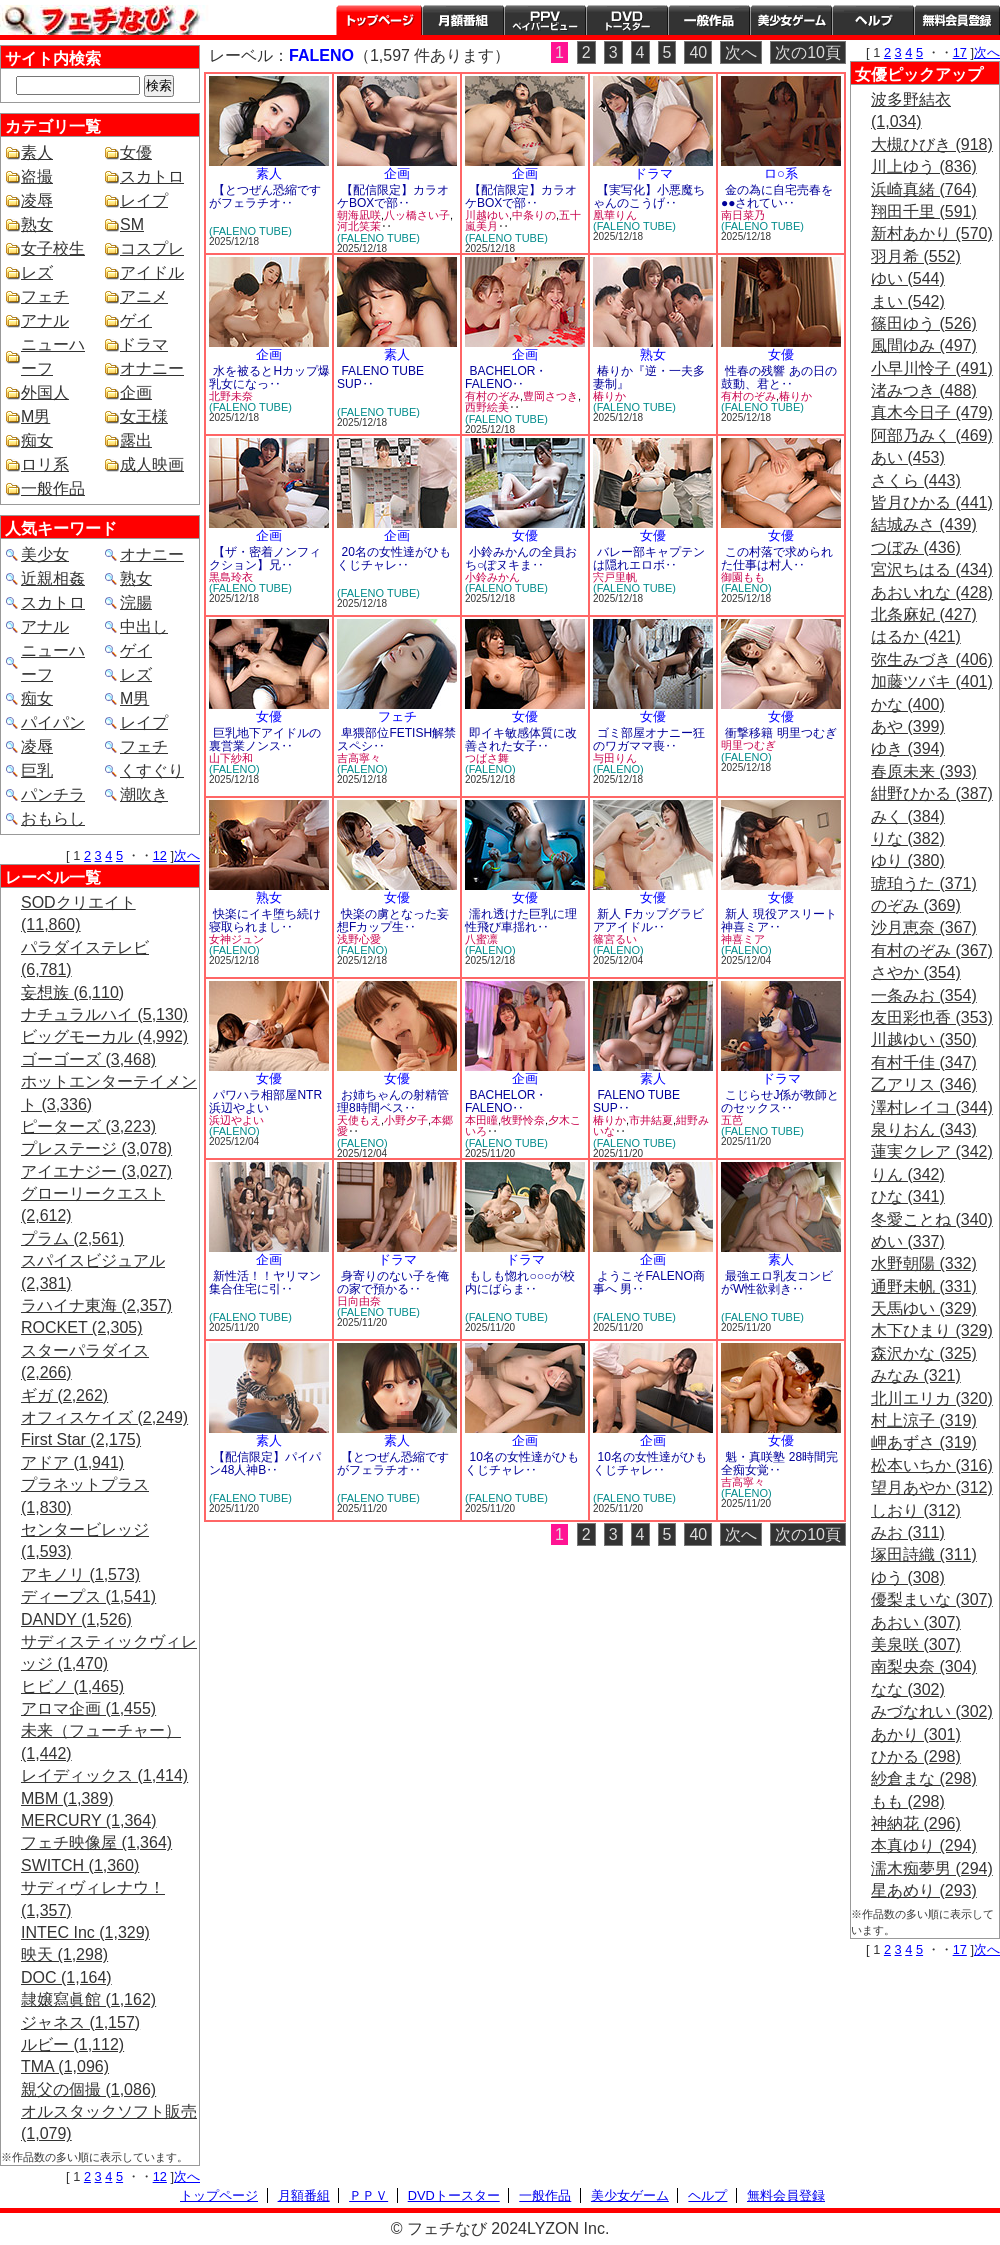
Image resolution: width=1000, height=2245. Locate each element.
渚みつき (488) (924, 390)
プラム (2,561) (72, 1238)
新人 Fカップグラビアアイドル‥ (648, 920)
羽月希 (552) (916, 256)
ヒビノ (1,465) (72, 1686)
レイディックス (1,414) (104, 1775)
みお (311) (908, 1532)
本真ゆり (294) (924, 1845)
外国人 (45, 392)
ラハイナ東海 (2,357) (96, 1305)
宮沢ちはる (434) (932, 569)
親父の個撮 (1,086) (88, 2089)
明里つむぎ (748, 745)
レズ (37, 272)
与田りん (615, 758)
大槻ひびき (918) (932, 144)
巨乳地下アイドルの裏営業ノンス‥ (265, 739)
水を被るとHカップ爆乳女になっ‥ (269, 377)
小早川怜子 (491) (932, 368)
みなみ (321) (916, 1375)
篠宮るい (615, 939)
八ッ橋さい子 (417, 215)
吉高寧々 (359, 758)
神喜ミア (743, 939)
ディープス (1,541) (88, 1596)
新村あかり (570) (932, 233)
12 (160, 855)
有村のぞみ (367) (932, 950)
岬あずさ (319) (924, 1442)
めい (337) (908, 1241)
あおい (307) (916, 1622)
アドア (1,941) (72, 1462)
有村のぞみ (492, 396)
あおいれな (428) (932, 592)
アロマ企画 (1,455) (88, 1708)
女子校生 (53, 248)
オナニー (152, 368)
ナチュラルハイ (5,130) (104, 1014)
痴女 (37, 440)
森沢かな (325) (924, 1353)
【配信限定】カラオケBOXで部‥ (393, 196)
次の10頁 (808, 52)
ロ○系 (781, 173)
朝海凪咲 (359, 215)
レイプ (144, 200)
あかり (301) (916, 1734)
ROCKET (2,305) (82, 1327)
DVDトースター (627, 20)
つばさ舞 (487, 758)
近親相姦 (53, 578)
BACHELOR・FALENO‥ (506, 377)
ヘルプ (873, 20)
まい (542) (908, 301)
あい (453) (908, 457)
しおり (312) (916, 1510)
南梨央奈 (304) (924, 1666)
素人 (37, 152)
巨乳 (37, 770)
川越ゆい (487, 215)
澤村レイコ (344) (932, 1107)
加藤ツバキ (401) (932, 681)
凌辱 (37, 200)
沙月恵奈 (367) (924, 927)
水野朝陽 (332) (924, 1263)
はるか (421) (916, 636)
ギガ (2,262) (64, 1395)
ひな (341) (908, 1196)
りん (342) (908, 1174)
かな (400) (908, 704)
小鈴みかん (492, 577)
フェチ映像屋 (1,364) (96, 1842)
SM (132, 224)
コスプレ (152, 248)
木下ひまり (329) (932, 1330)
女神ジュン (236, 939)
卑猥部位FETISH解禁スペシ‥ (396, 739)
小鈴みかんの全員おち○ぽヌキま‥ (521, 558)
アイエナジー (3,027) (96, 1171)
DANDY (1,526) (76, 1619)
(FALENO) (746, 588)
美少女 (45, 554)
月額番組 (463, 20)
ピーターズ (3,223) (88, 1126)
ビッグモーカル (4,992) (104, 1036)
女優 (136, 152)
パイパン (53, 722)
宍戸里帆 (615, 577)
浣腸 (136, 602)
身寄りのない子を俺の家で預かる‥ (393, 1282)
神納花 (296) (916, 1823)
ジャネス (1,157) (80, 2022)
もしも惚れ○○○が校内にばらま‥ (520, 1282)
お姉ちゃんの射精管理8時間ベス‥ (393, 1101)
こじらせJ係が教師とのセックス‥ (780, 1101)
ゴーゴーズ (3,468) (88, 1059)
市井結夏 (651, 1120)
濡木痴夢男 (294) (932, 1868)
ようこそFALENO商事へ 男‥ (649, 1282)
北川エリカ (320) (932, 1398)
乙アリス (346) (924, 1084)
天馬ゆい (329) (924, 1308)
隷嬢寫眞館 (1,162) (88, 1999)
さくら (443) (916, 480)
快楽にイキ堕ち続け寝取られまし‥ (265, 920)
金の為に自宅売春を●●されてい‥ (777, 196)
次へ (187, 855)
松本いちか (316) (932, 1465)
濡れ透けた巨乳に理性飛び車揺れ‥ (521, 920)
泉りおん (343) (924, 1129)
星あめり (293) (924, 1890)
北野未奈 (231, 396)
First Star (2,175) (81, 1439)
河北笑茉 (359, 226)
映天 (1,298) (64, 1954)
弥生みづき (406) (932, 659)
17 (960, 52)
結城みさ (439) (924, 524)
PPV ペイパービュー (545, 20)
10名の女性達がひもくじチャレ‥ (522, 1463)
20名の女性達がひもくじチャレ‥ (394, 558)
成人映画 (152, 464)
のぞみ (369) (916, 905)
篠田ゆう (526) (924, 323)
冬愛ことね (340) (932, 1219)
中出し (144, 626)
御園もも (743, 577)
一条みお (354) (924, 995)
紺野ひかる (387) (932, 793)
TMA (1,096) (65, 2066)
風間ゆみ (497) (924, 345)
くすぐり (152, 770)
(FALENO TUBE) (250, 231)
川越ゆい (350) (924, 1039)
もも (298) (908, 1801)
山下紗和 (231, 758)
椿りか (609, 396)
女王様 (144, 416)
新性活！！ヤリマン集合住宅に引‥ (265, 1282)
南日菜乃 (743, 215)
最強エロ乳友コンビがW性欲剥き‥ (777, 1282)
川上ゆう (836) (924, 166)
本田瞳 (481, 1120)
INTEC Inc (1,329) (85, 1932)
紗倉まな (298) (924, 1778)
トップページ (379, 20)
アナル (45, 320)
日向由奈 (359, 1301)
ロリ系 (45, 464)
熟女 (37, 224)
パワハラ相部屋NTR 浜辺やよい (265, 1101)
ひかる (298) (916, 1756)
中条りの (534, 215)
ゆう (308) (908, 1577)
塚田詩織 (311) (924, 1554)
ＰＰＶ (368, 2195)
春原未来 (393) (924, 771)
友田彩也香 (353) (932, 1017)
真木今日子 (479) (932, 412)
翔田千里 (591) (924, 211)
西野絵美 (487, 407)
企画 (136, 392)
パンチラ (53, 794)
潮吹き (144, 794)
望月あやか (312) (932, 1487)
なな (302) (908, 1689)
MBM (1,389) (67, 1798)
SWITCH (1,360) (80, 1865)
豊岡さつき (550, 396)
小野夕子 (406, 1120)
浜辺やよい (236, 1120)
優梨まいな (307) (932, 1599)
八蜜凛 (481, 939)
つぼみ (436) (916, 547)
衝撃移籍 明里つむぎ (780, 733)
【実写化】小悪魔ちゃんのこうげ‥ (649, 196)
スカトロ (152, 176)
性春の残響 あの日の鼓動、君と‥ (779, 377)
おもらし (53, 818)
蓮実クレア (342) (932, 1151)
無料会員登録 (786, 2195)
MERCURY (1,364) (88, 1820)
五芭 (732, 1120)
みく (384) (908, 816)
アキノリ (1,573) (80, 1574)
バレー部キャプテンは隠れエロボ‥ (649, 558)
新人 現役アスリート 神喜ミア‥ (779, 920)
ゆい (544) (908, 278)
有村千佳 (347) (924, 1062)
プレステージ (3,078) (96, 1148)
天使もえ (359, 1120)
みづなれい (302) (932, 1711)
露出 (136, 440)
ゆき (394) (908, 748)
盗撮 (37, 176)
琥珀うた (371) (924, 883)
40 (698, 52)
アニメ (144, 296)
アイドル (152, 272)
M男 (35, 416)
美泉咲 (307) (916, 1644)
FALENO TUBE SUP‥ (380, 377)
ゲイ (136, 320)
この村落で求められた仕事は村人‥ (777, 558)
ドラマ (144, 344)
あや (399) (908, 726)
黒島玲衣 (231, 577)
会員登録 (957, 20)
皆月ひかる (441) (932, 502)
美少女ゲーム (791, 20)
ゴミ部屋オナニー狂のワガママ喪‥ (649, 739)
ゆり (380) (908, 860)
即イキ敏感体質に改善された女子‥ (521, 739)
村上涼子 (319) (924, 1420)
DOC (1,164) (66, 1977)
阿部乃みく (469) (932, 435)
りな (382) (908, 838)
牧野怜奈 (523, 1120)
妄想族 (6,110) (72, 992)
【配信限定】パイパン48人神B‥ (265, 1463)
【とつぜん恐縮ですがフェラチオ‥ (265, 196)
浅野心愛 (359, 939)
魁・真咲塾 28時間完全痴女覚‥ (779, 1463)
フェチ (45, 296)
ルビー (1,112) (72, 2044)
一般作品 (709, 20)
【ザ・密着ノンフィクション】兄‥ (265, 558)
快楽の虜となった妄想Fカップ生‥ (393, 920)
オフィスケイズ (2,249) (104, 1417)
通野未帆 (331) (924, 1286)
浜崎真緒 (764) (924, 189)
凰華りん (615, 215)
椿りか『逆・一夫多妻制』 (649, 377)
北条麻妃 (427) (924, 614)
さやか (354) (916, 972)
